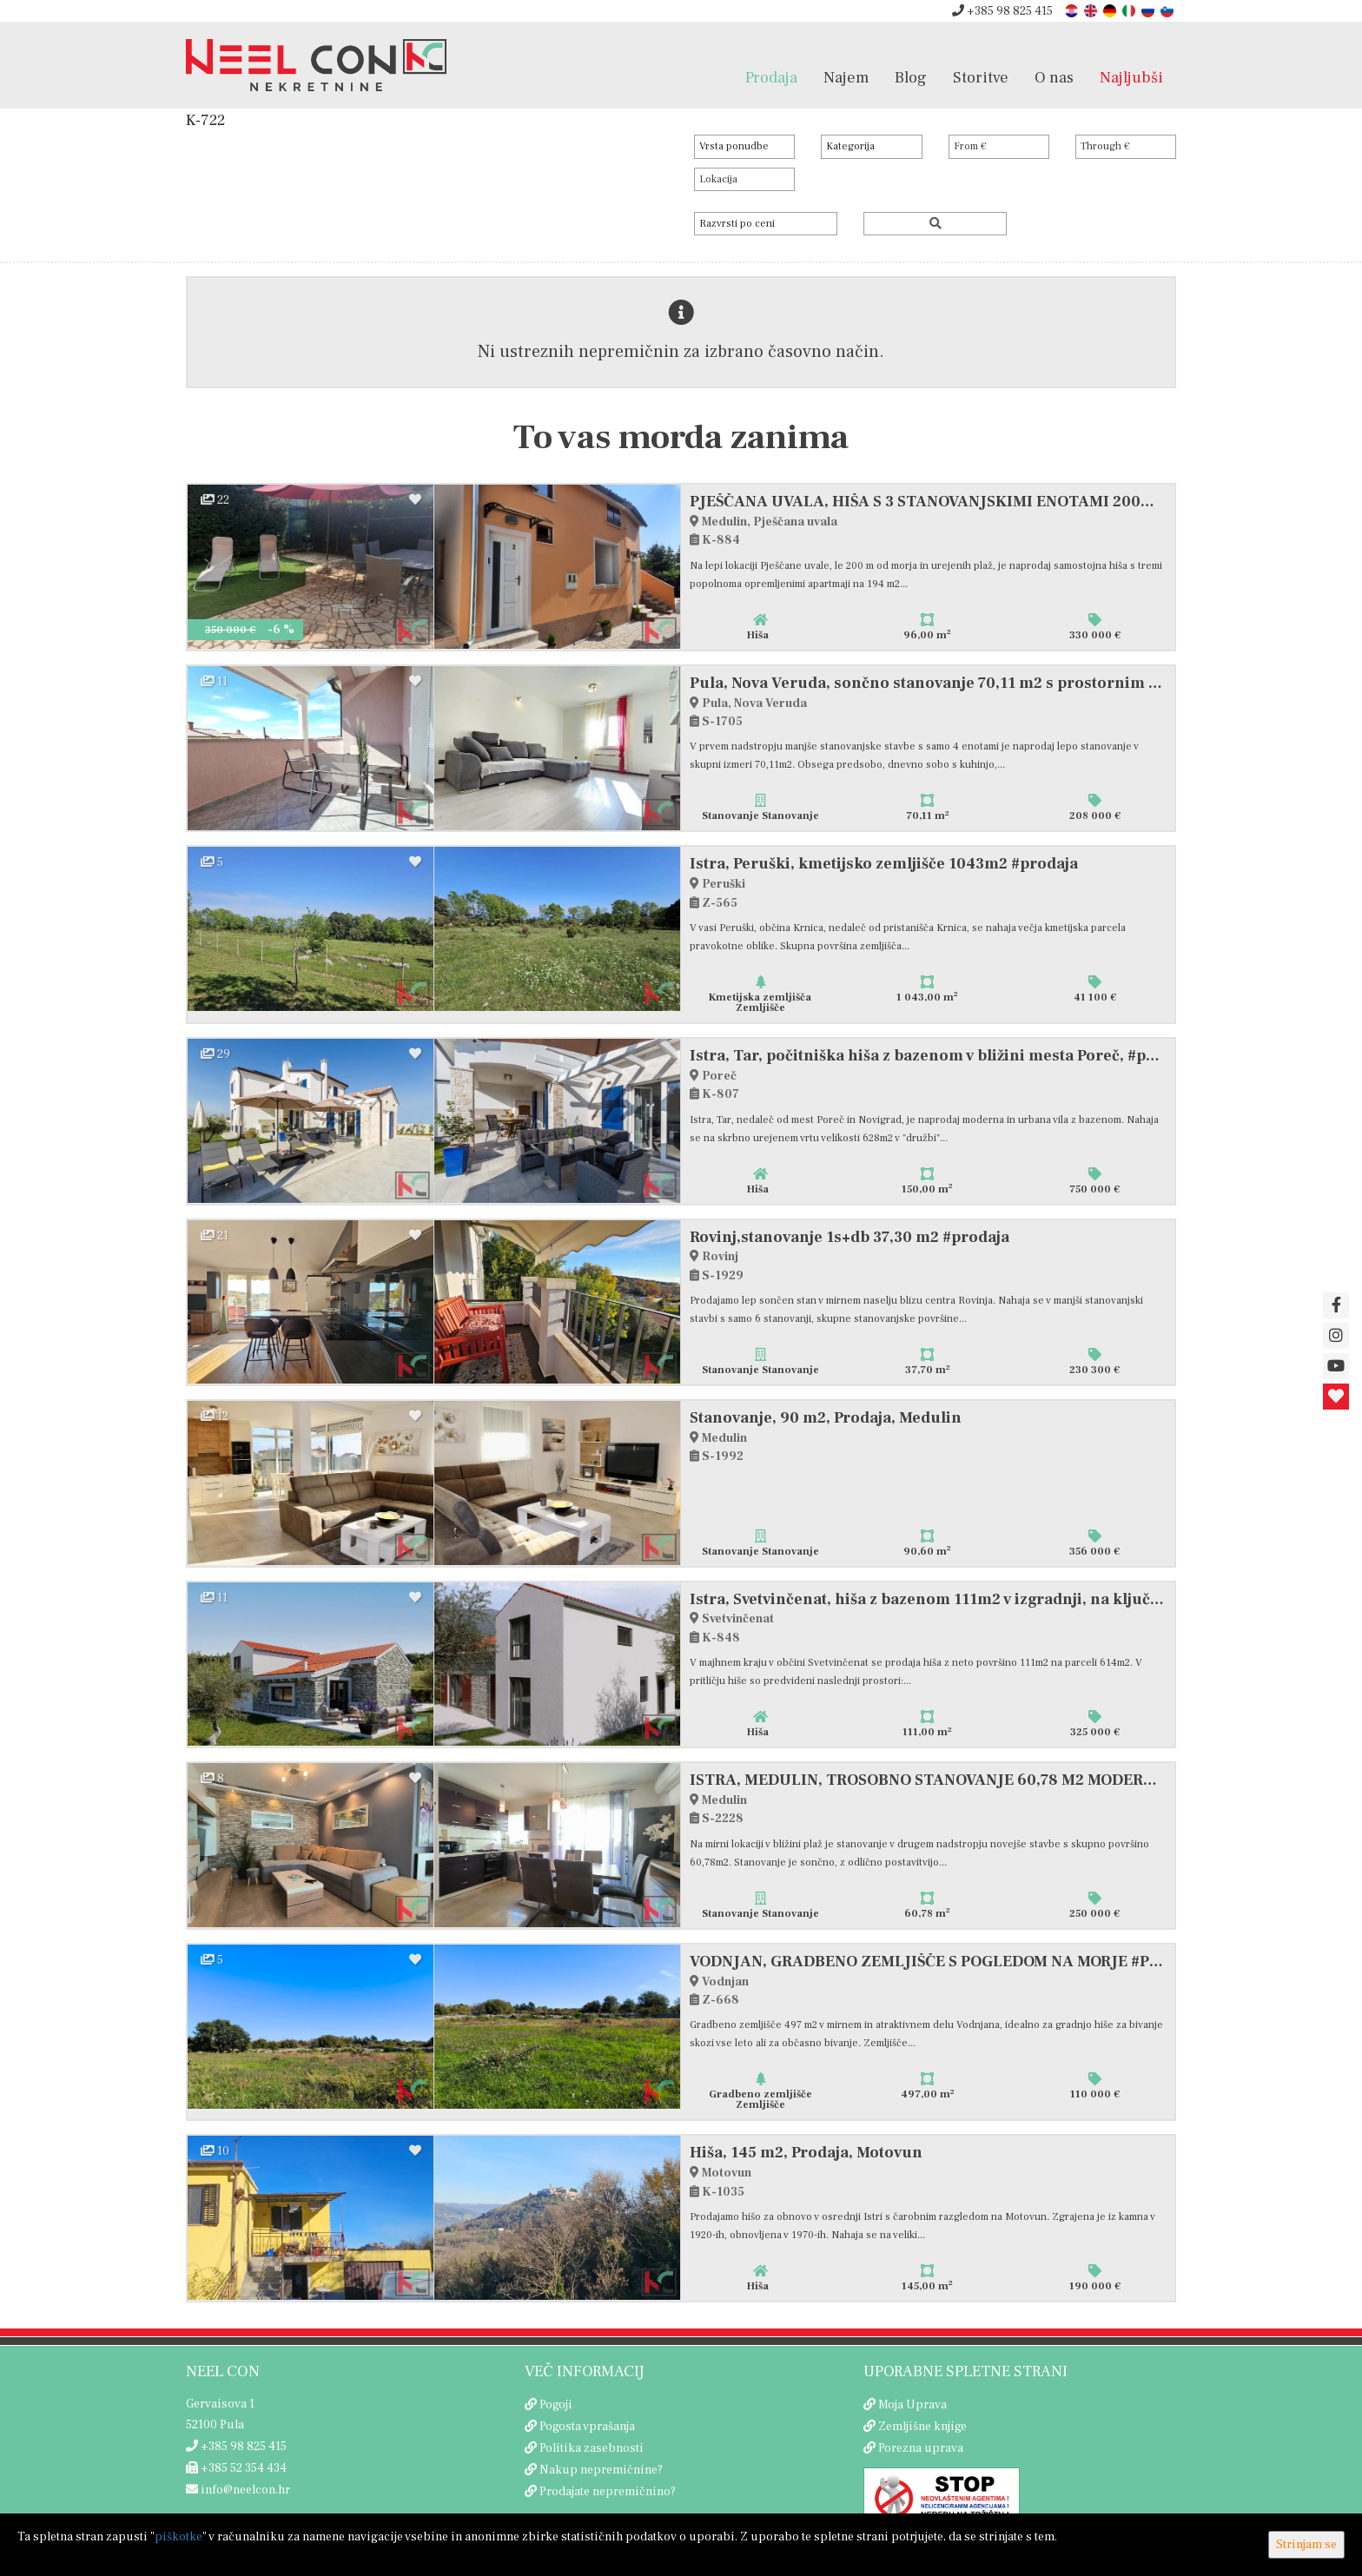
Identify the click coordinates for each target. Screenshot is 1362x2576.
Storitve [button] (980, 77)
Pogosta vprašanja (587, 2426)
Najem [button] (846, 77)
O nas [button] (1054, 77)
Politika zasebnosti (591, 2448)
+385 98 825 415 (1002, 11)
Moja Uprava (912, 2405)
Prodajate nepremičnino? (607, 2492)
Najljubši (1131, 77)
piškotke (178, 2537)
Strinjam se (1306, 2545)
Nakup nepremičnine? (601, 2470)
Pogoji (555, 2405)
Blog (911, 77)
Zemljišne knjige (922, 2426)
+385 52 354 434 (236, 2468)
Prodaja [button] (771, 77)
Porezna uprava (920, 2448)
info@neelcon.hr (238, 2490)
